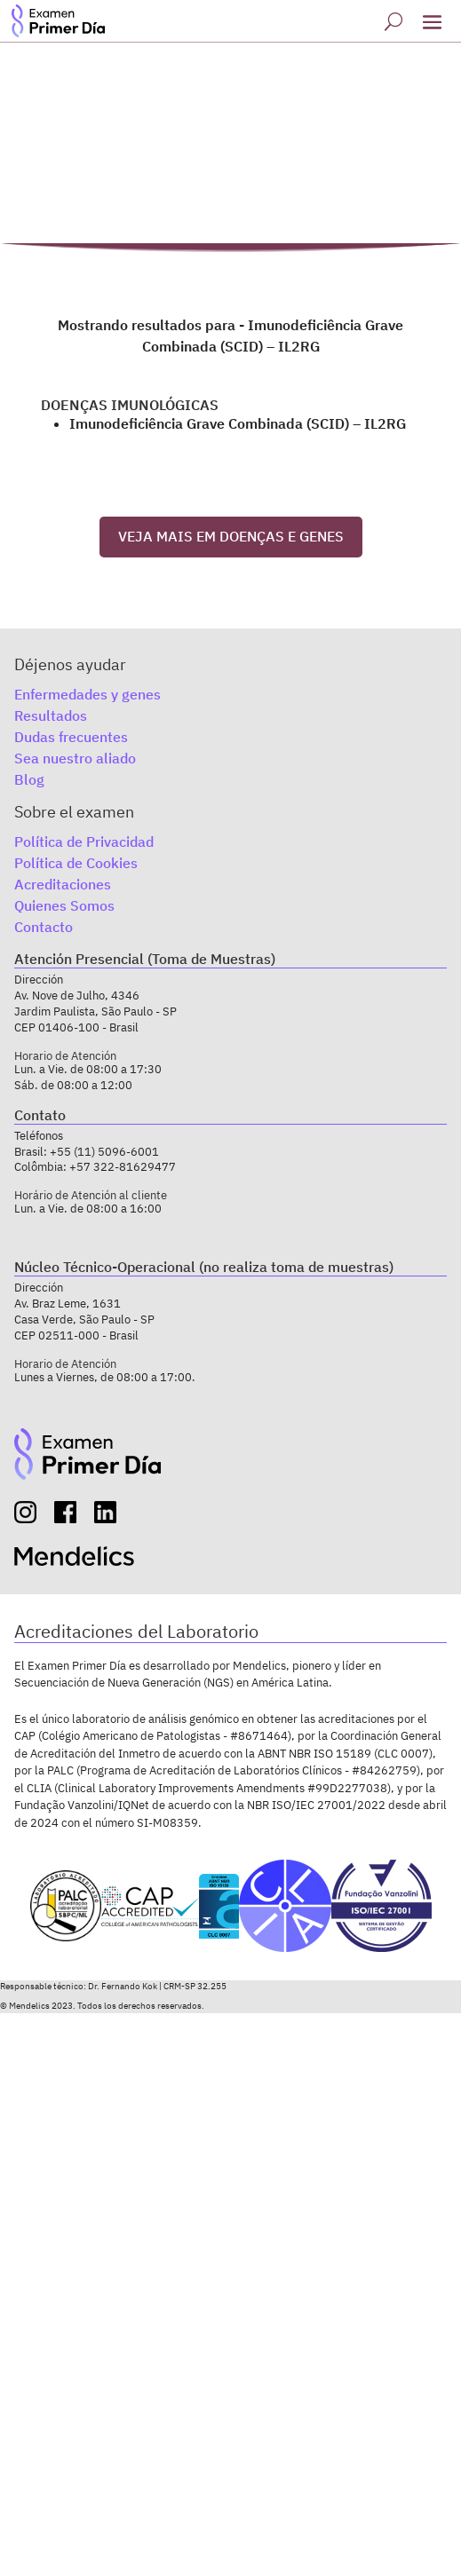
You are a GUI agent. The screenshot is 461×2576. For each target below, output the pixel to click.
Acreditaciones (62, 884)
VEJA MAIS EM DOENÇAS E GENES (231, 536)
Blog (29, 779)
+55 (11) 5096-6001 (104, 1151)
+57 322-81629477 (122, 1166)
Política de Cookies (76, 863)
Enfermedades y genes (87, 694)
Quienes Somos (64, 905)
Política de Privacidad (84, 841)
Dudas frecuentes (71, 737)
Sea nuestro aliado (75, 758)
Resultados (50, 715)
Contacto (43, 927)
